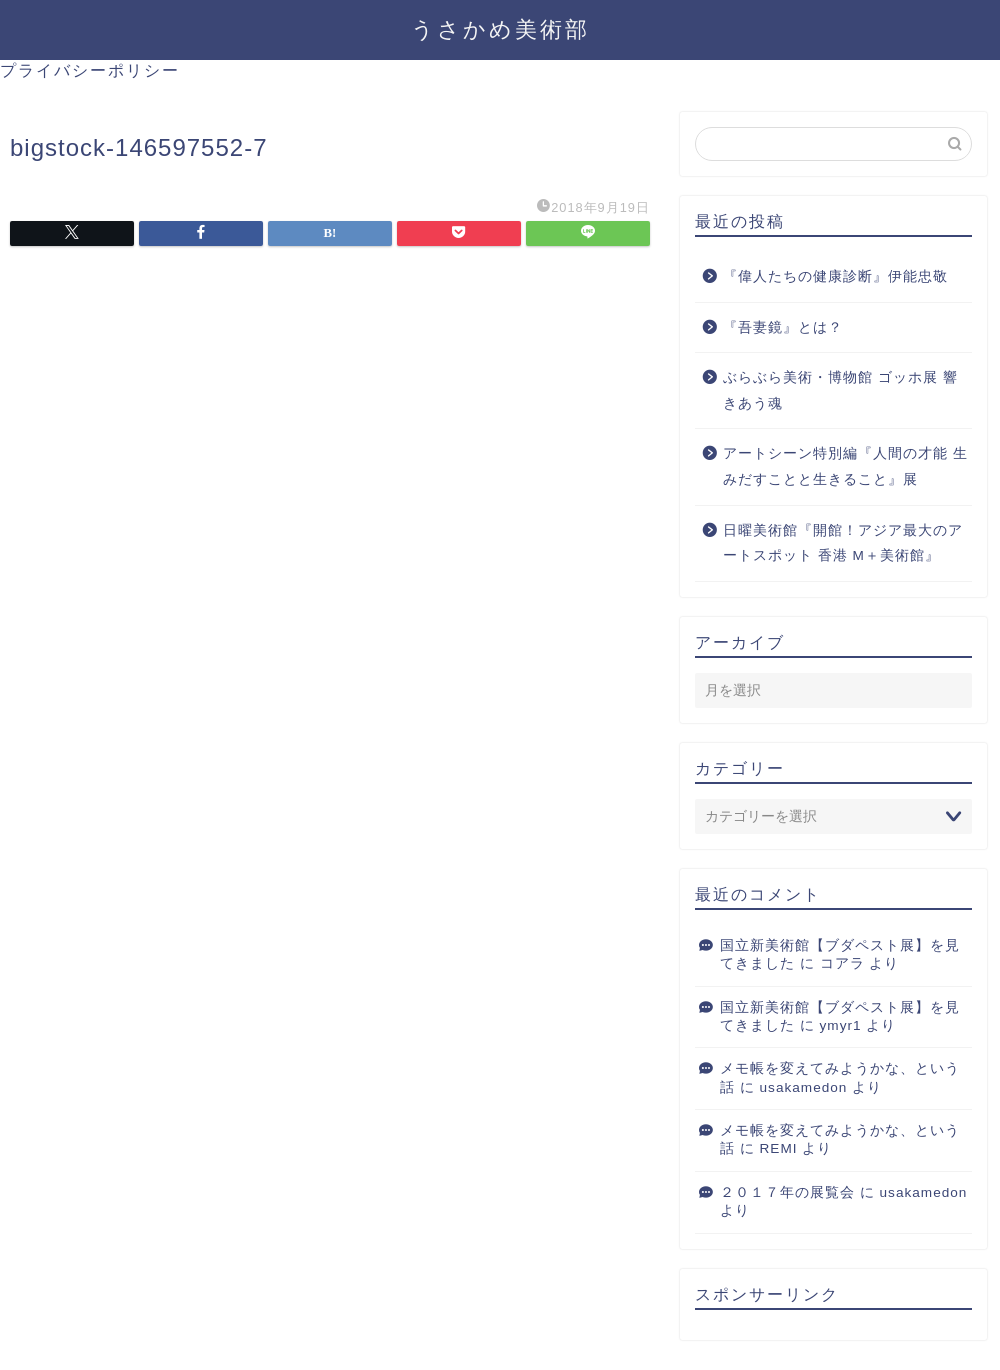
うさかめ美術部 (500, 28)
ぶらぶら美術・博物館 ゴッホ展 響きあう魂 (840, 390)
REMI (779, 1148)
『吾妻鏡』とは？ (783, 327)
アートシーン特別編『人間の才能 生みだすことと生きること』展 (845, 466)
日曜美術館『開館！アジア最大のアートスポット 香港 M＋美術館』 (843, 543)
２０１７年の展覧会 (787, 1192)
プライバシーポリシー (90, 70)
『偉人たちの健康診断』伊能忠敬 (835, 276)
